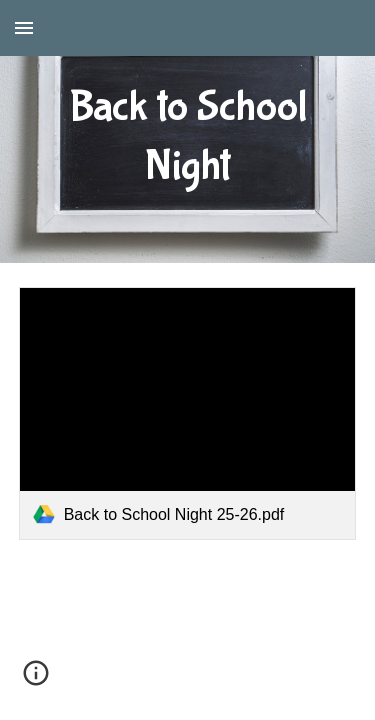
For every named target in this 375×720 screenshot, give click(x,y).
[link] (188, 413)
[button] (24, 27)
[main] (188, 131)
